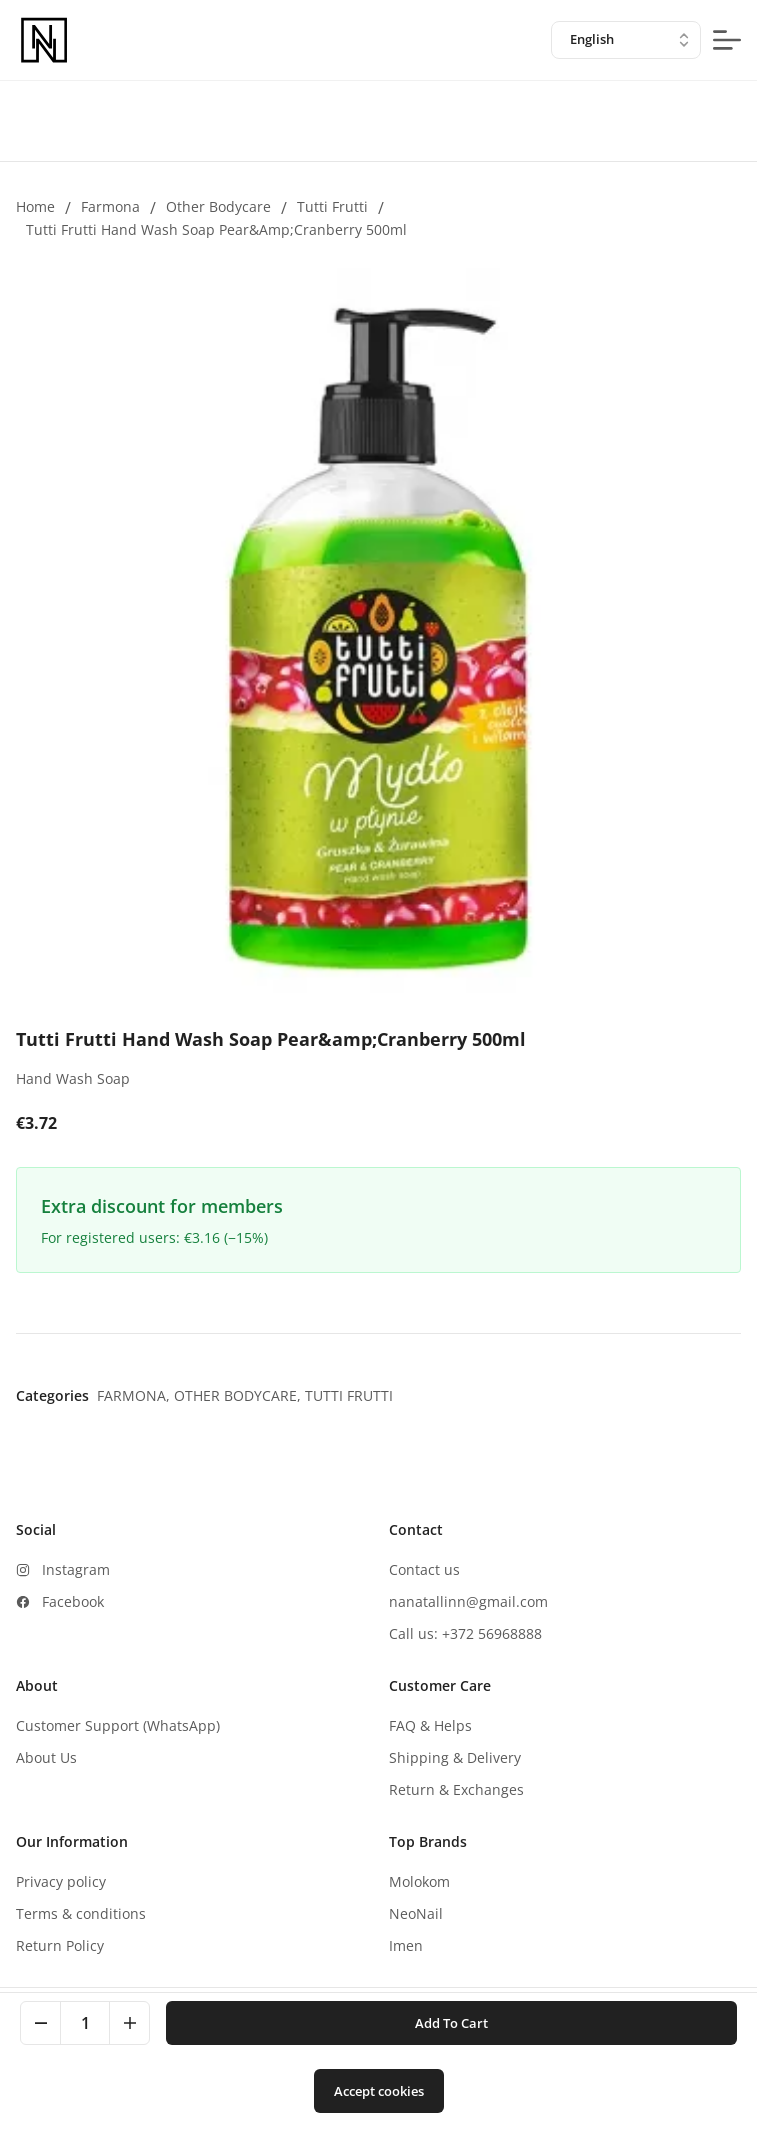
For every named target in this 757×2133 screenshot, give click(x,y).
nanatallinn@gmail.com (468, 1601)
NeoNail (416, 1913)
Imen (406, 1945)
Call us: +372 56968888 (465, 1633)
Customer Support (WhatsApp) (118, 1725)
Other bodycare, (239, 1395)
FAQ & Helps (430, 1725)
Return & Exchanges (456, 1789)
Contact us (424, 1569)
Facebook (73, 1601)
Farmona (110, 206)
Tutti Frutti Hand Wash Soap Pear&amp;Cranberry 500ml (216, 229)
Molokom (419, 1881)
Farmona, (135, 1395)
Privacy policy (61, 1881)
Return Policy (60, 1945)
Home (35, 206)
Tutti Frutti (332, 206)
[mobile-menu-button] (727, 40)
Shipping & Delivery (455, 1757)
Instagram (76, 1569)
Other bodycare (218, 206)
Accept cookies (379, 2091)
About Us (46, 1757)
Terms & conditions (81, 1913)
